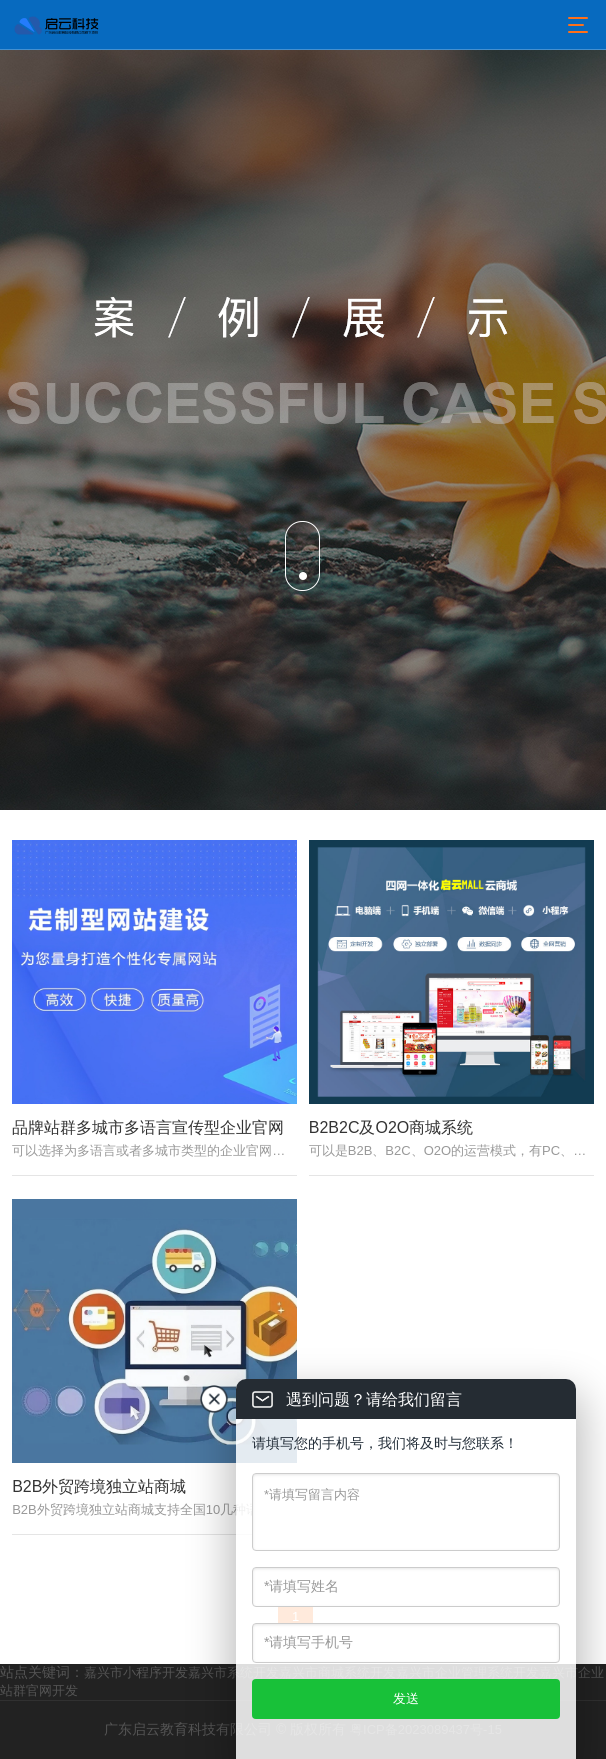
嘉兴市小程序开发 (136, 1672)
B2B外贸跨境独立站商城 (99, 1486)
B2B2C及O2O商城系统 (391, 1127)
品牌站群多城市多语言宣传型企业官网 (148, 1127)
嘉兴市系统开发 (233, 1672)
